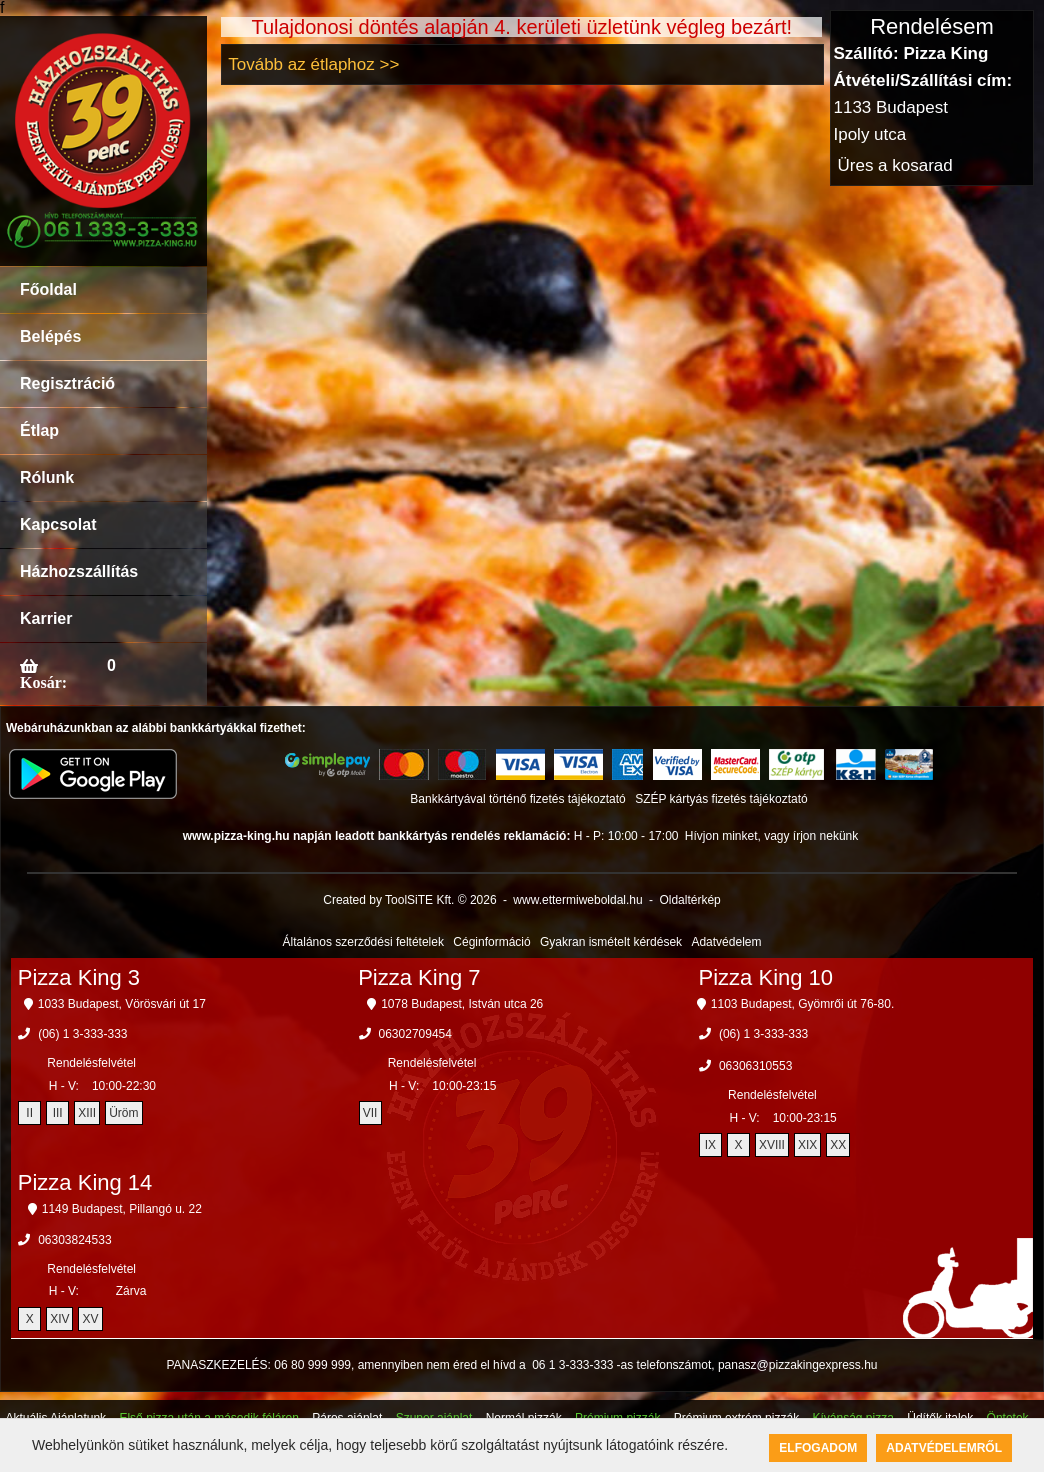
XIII (87, 1113)
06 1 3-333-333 (572, 1365)
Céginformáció (491, 942)
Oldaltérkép (689, 900)
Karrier (46, 618)
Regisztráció (67, 383)
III (58, 1113)
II (29, 1113)
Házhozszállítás (79, 571)
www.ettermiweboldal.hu (577, 900)
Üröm (123, 1113)
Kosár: (43, 682)
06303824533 (74, 1240)
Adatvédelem (726, 942)
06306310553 (755, 1066)
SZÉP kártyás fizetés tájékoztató (721, 799)
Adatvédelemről (944, 1448)
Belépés (50, 336)
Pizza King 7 (419, 977)
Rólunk (47, 477)
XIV (59, 1319)
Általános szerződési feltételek (363, 942)
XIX (807, 1145)
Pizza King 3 (79, 977)
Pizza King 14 (85, 1182)
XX (838, 1145)
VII (370, 1113)
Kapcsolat (58, 524)
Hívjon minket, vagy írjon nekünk (771, 836)
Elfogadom (818, 1448)
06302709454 (415, 1034)
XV (90, 1319)
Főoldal (48, 289)
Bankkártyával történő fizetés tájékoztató (517, 799)
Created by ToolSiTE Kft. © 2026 (409, 900)
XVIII (772, 1145)
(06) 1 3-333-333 (82, 1034)
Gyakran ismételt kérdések (611, 942)
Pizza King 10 (766, 977)
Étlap (39, 430)
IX (710, 1145)
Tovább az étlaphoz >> (313, 64)
